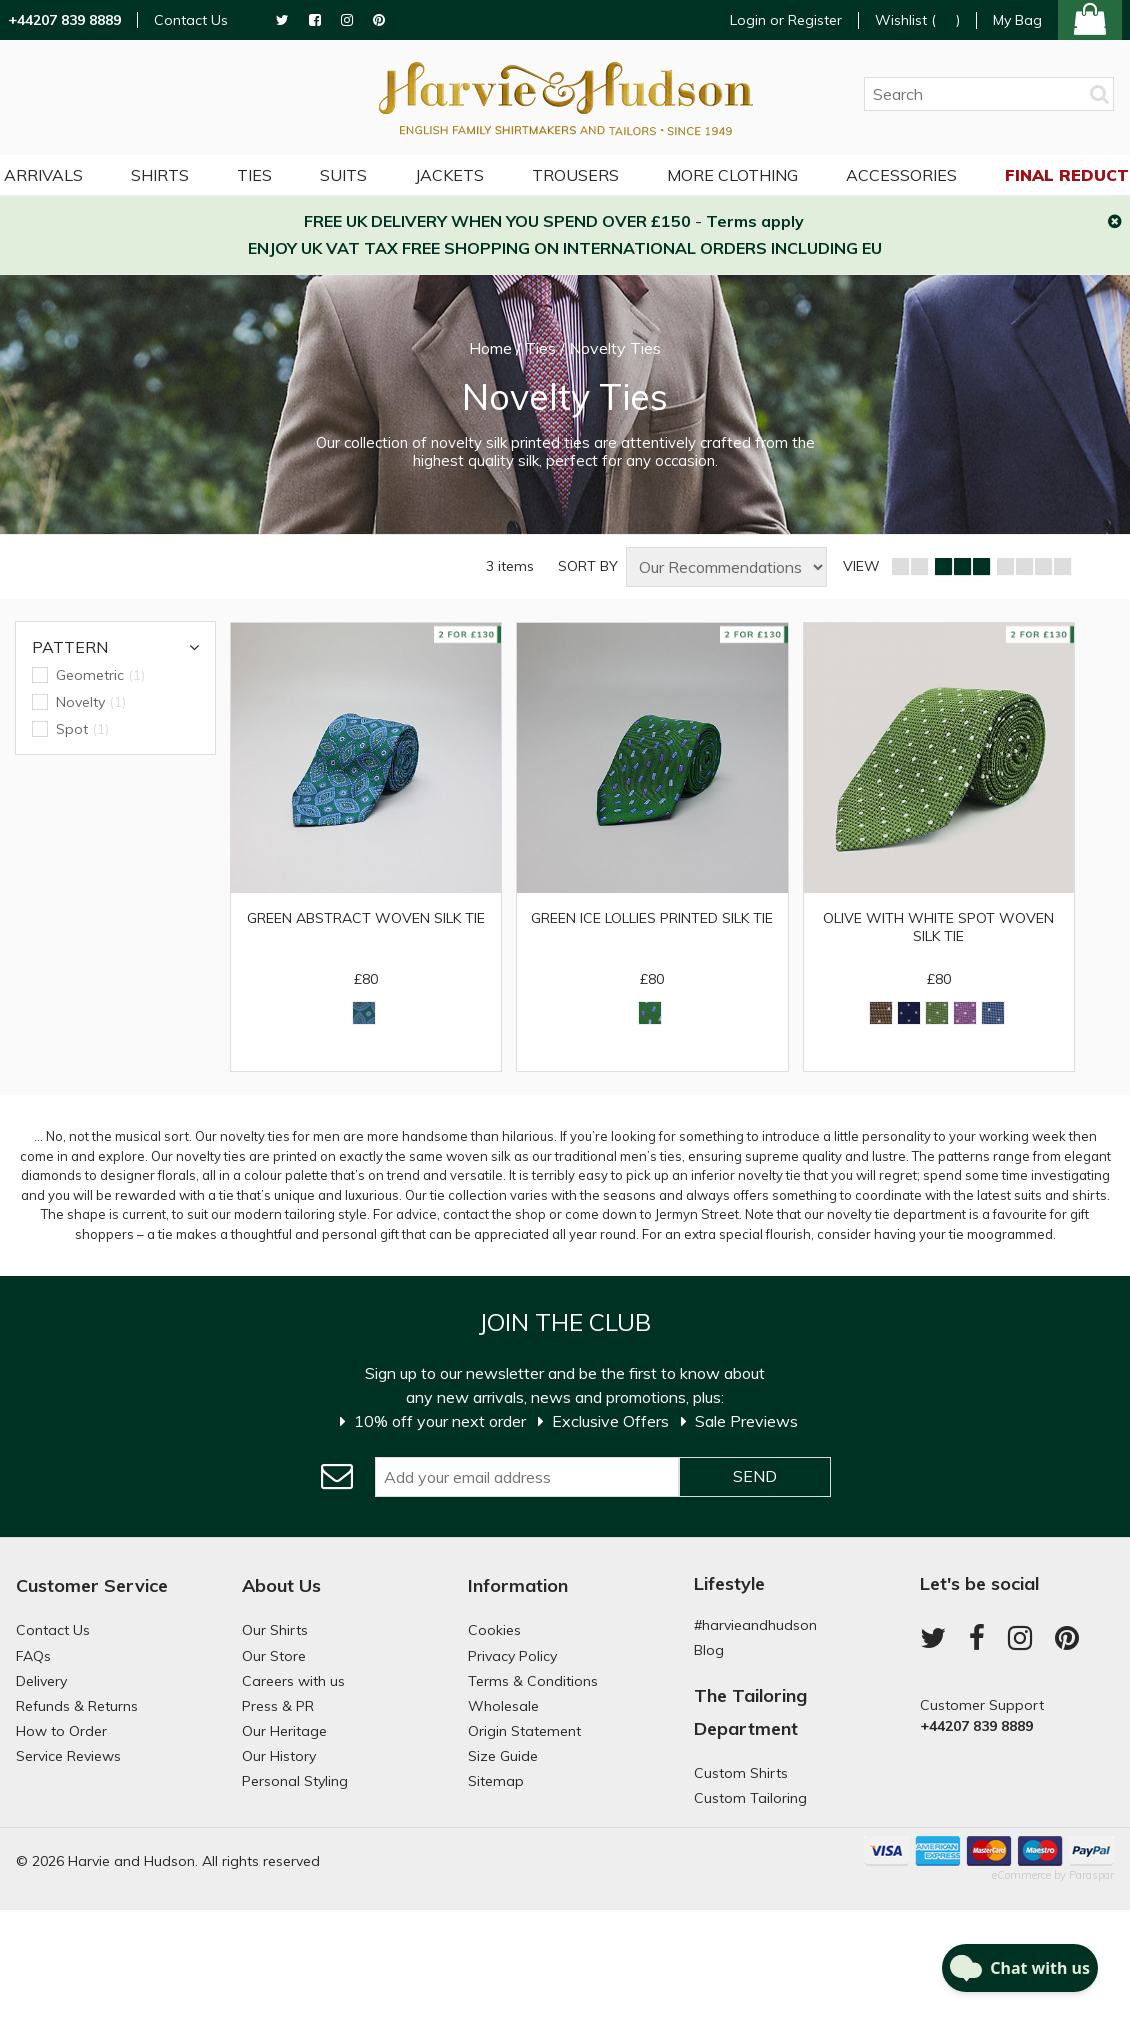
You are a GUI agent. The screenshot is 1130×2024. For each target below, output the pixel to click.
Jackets (449, 175)
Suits (343, 175)
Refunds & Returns (77, 1706)
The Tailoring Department (750, 1711)
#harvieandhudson (755, 1625)
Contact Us (191, 20)
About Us (281, 1585)
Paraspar (1091, 1875)
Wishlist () (917, 20)
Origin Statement (524, 1731)
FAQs (33, 1656)
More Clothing (732, 175)
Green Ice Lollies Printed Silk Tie (652, 918)
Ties (254, 175)
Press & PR (278, 1706)
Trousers (575, 175)
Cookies (494, 1630)
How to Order (61, 1731)
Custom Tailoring (750, 1798)
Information (518, 1585)
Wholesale (503, 1706)
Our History (279, 1756)
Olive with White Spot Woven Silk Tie (938, 927)
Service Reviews (68, 1756)
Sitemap (496, 1781)
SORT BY (588, 566)
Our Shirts (275, 1630)
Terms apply (755, 221)
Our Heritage (284, 1731)
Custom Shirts (741, 1773)
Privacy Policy (512, 1656)
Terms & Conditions (533, 1681)
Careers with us (293, 1681)
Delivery (41, 1681)
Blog (709, 1650)
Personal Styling (295, 1781)
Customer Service (92, 1585)
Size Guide (503, 1756)
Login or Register (786, 20)
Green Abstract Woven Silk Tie (366, 918)
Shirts (160, 175)
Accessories (901, 175)
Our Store (274, 1656)
